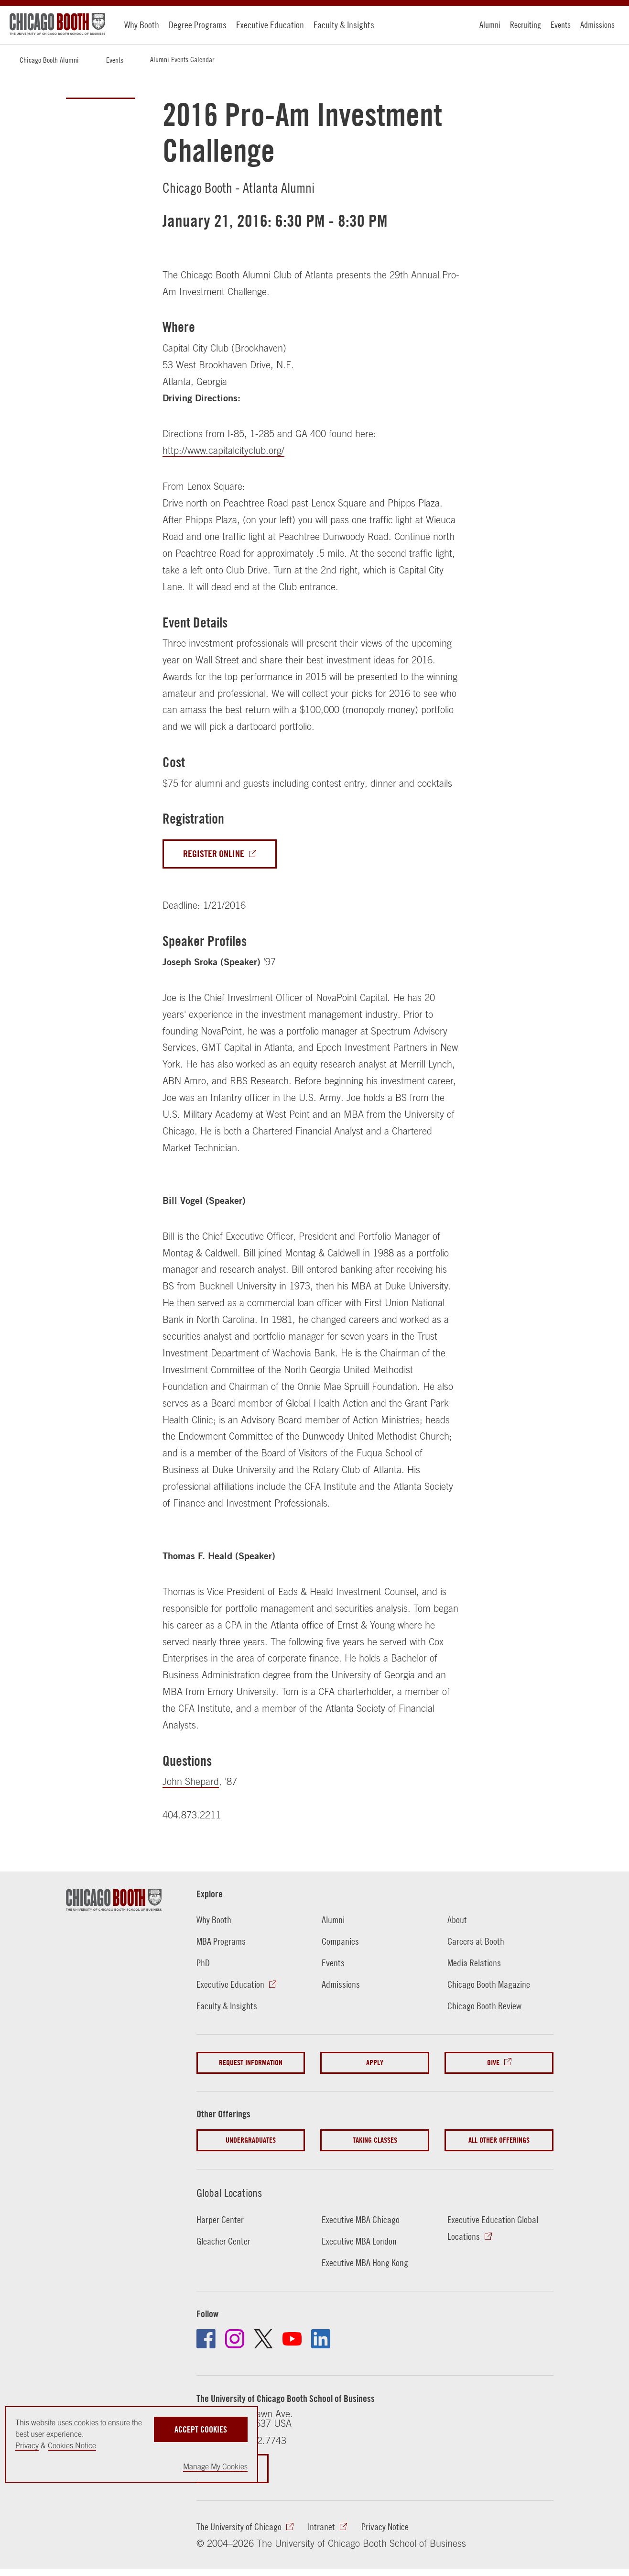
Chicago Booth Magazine (488, 1984)
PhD (203, 1962)
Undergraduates (251, 2140)
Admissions (597, 25)
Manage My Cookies (215, 2466)
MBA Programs (221, 1941)
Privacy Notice (385, 2526)
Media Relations (474, 1962)
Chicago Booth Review (484, 2005)
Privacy (27, 2445)
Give (493, 2062)
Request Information (250, 2062)
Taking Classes (375, 2140)
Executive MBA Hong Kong (365, 2262)
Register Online (213, 853)
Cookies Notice (72, 2445)
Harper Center (220, 2219)
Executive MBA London (359, 2240)
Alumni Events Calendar (182, 59)
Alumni (489, 25)
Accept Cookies (200, 2429)
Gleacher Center (223, 2240)
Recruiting (525, 25)
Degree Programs (198, 24)
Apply (374, 2062)
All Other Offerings (499, 2140)
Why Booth (141, 24)
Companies (340, 1941)
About (457, 1919)
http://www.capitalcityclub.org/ (223, 450)
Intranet (321, 2526)
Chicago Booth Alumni (49, 59)
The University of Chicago (239, 2526)
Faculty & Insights (344, 24)
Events (561, 25)
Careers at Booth (475, 1941)
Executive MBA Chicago (361, 2219)
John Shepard (191, 1781)
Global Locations (229, 2193)
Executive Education (270, 24)
